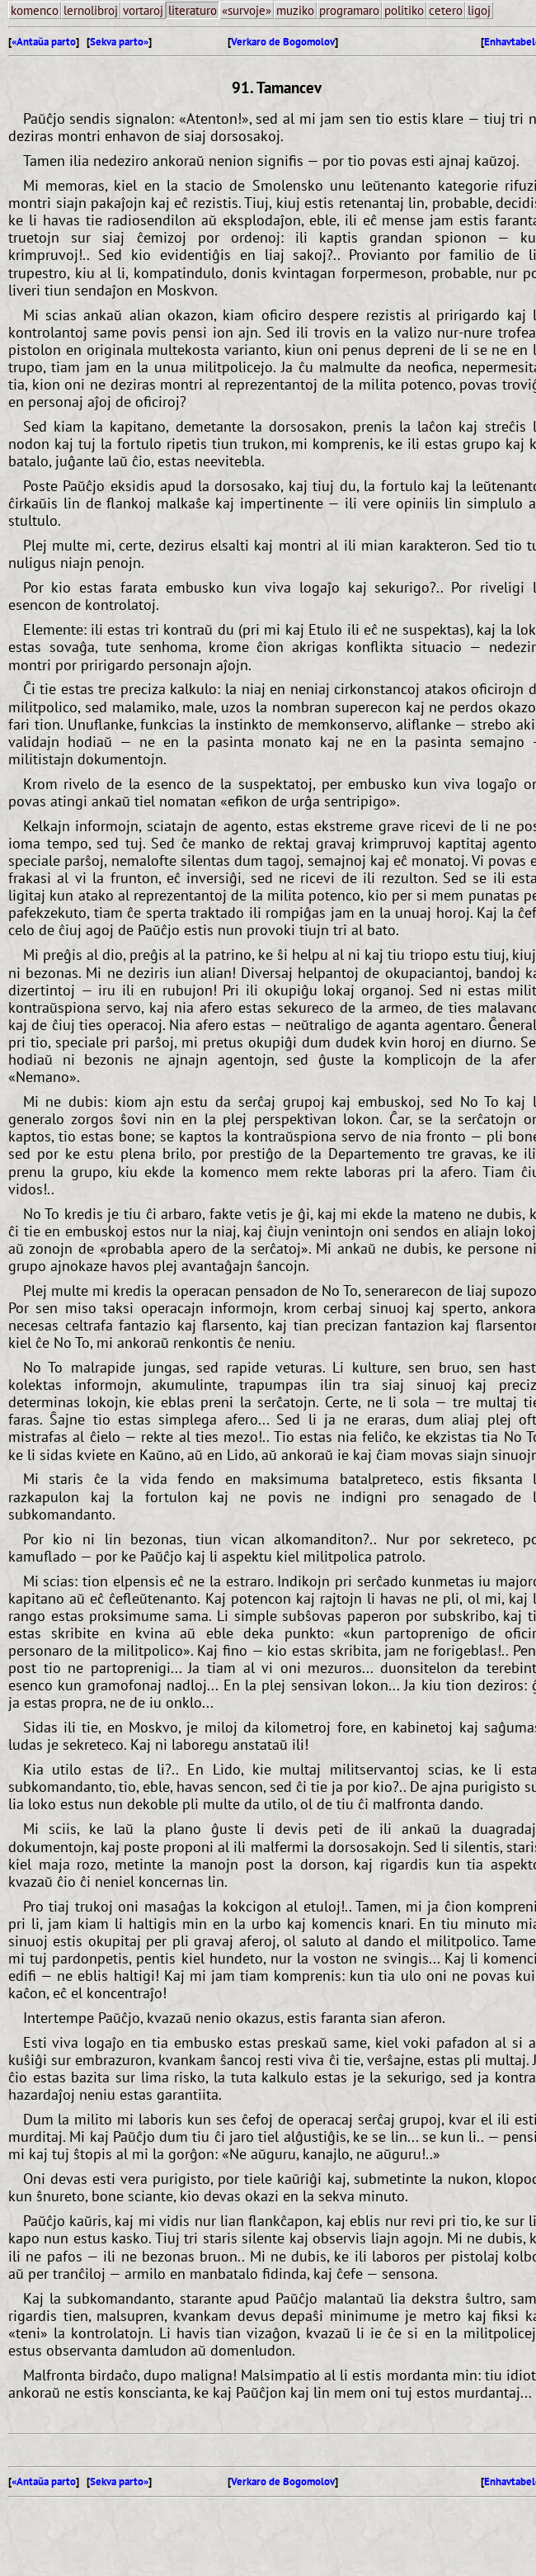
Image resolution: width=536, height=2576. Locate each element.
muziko (295, 10)
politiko (404, 10)
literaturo (192, 10)
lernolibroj (90, 10)
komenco (35, 10)
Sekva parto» (119, 42)
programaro (349, 10)
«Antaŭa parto (44, 42)
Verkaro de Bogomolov (283, 42)
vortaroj (143, 10)
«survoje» (246, 10)
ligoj (479, 10)
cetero (446, 10)
